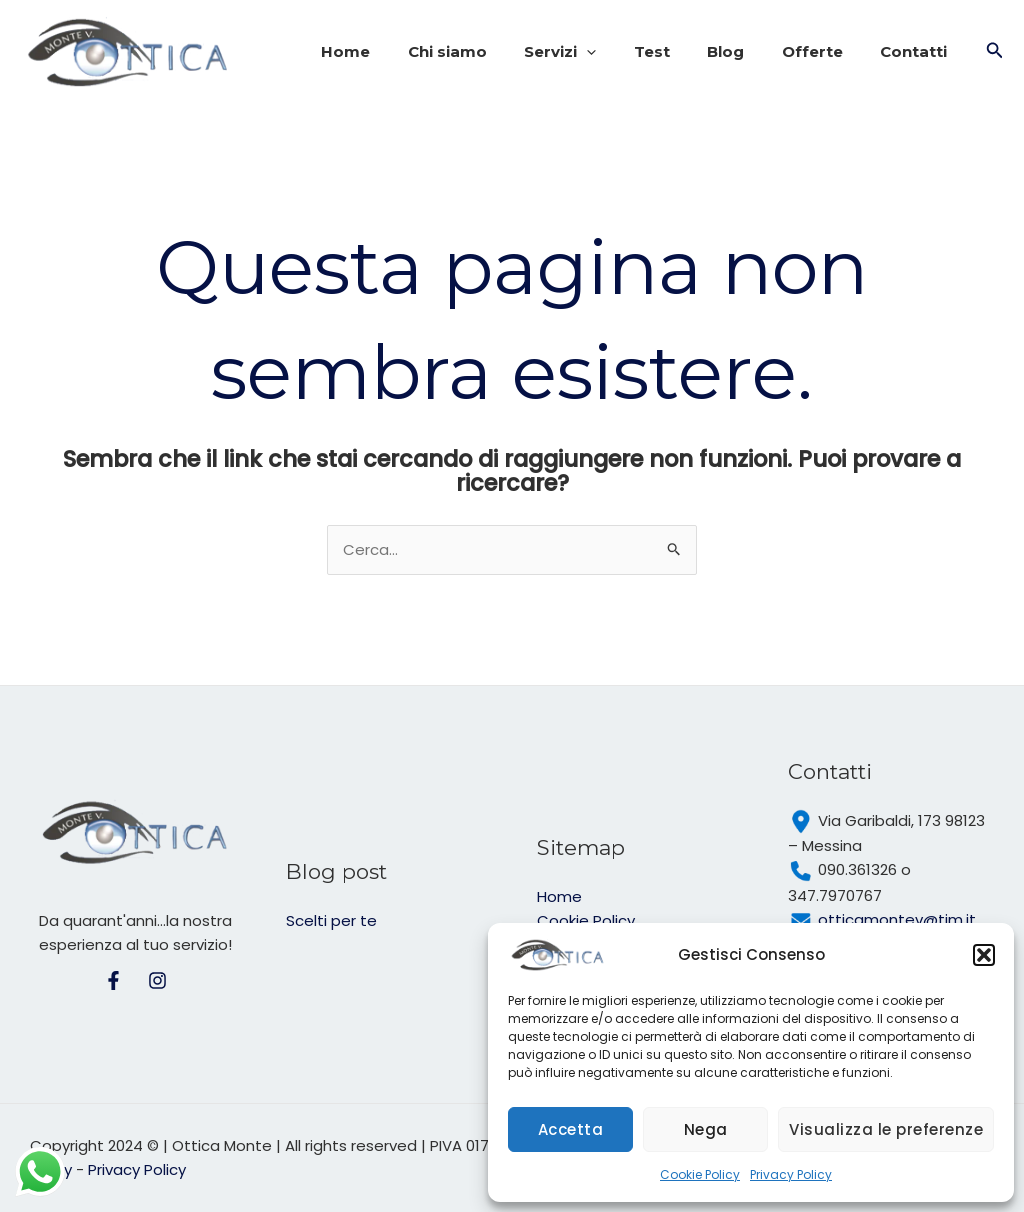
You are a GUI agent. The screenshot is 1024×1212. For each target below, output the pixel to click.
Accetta (571, 1129)
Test (678, 51)
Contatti (917, 51)
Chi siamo (488, 51)
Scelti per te (331, 920)
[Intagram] (157, 980)
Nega (706, 1129)
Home (394, 51)
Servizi (594, 52)
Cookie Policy (700, 1174)
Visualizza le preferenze (886, 1129)
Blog (744, 51)
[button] (984, 955)
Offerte (823, 51)
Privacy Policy (791, 1174)
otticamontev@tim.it (897, 919)
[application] (620, 52)
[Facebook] (113, 980)
